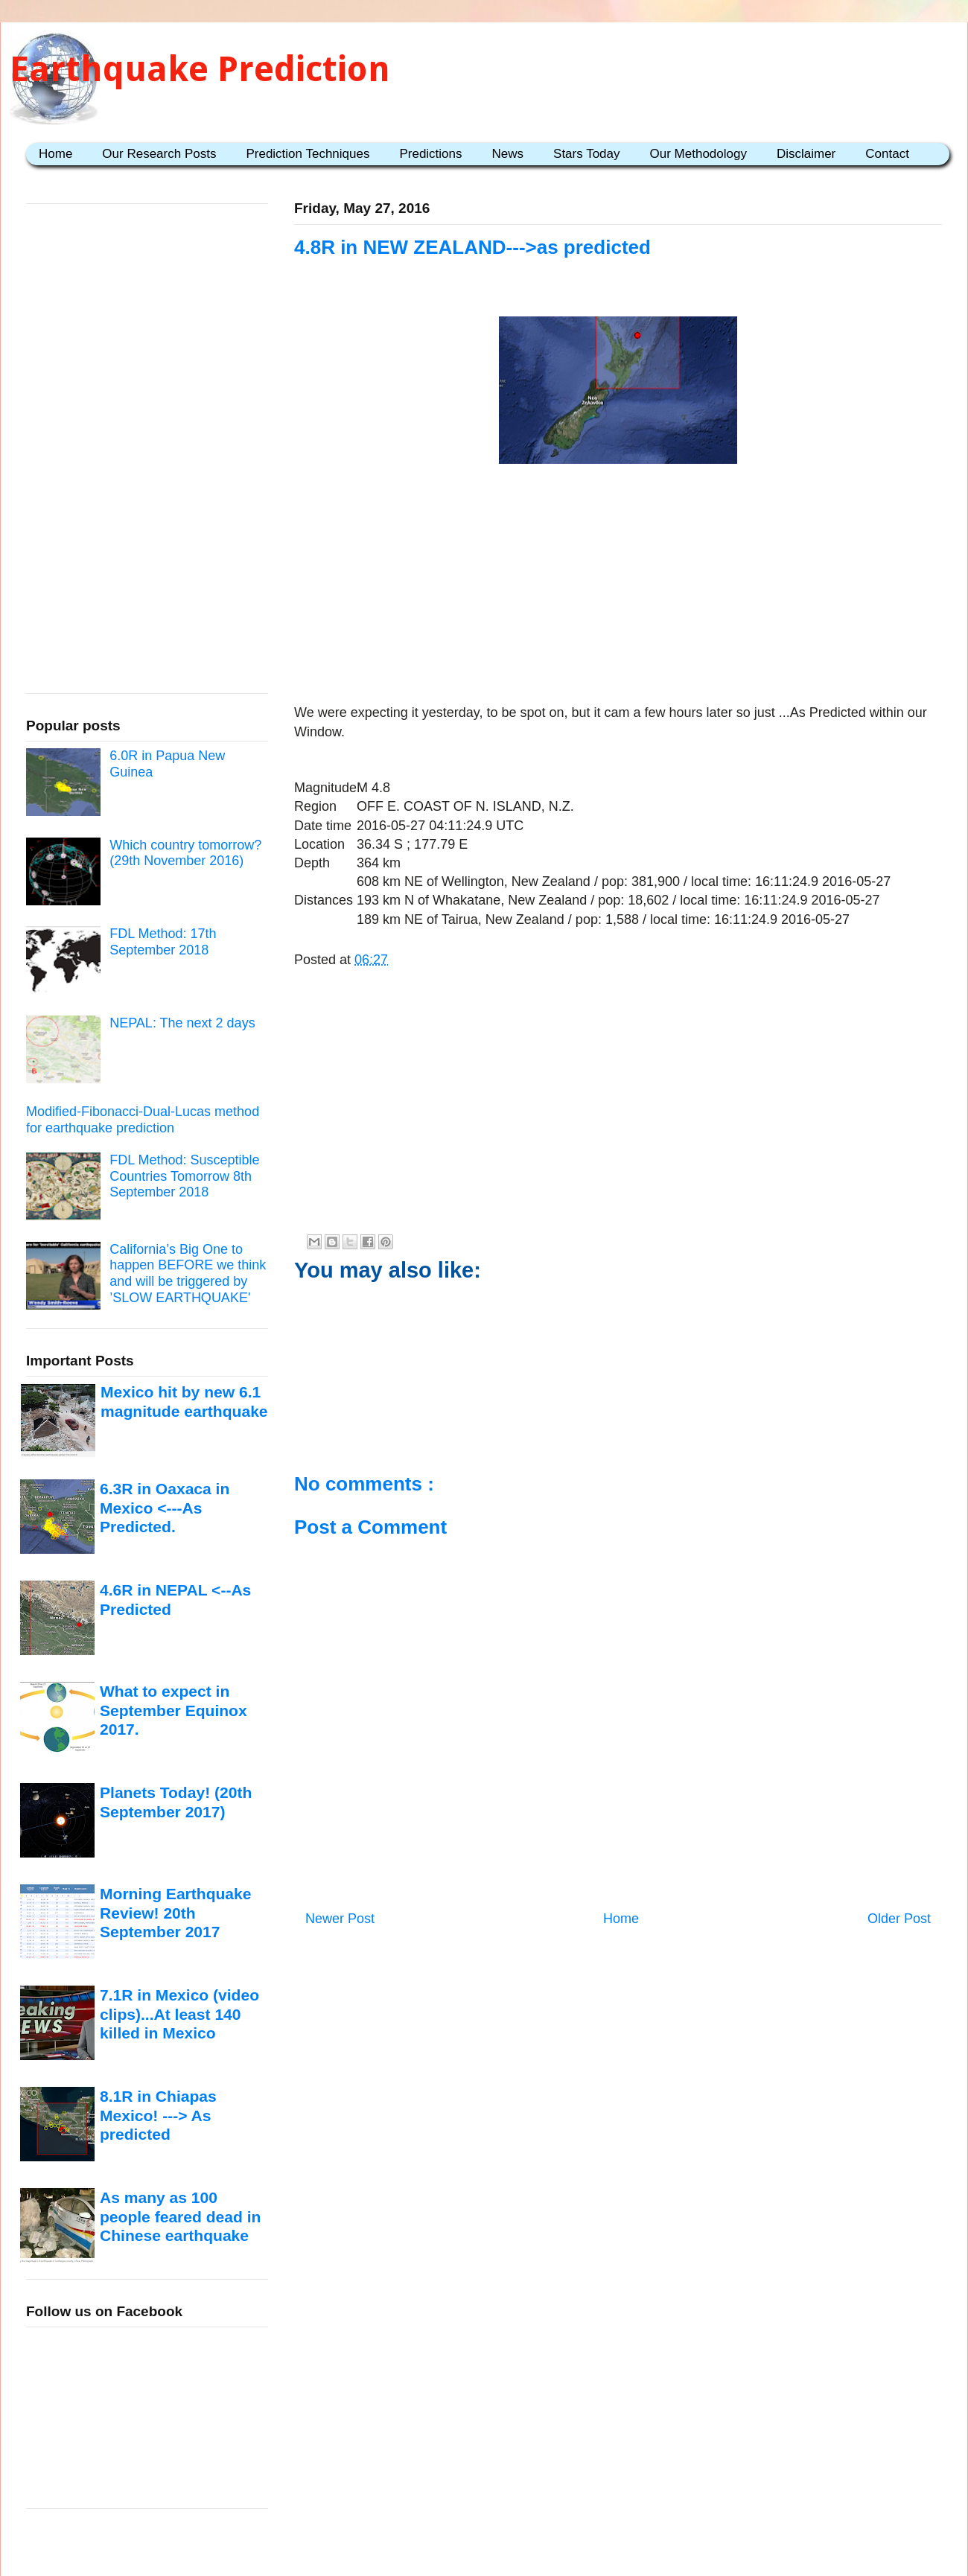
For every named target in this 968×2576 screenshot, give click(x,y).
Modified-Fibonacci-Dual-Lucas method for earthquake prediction (142, 1119)
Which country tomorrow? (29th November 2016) (185, 853)
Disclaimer (806, 154)
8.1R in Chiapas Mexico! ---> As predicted (158, 2115)
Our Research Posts (159, 154)
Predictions (430, 154)
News (508, 154)
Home (55, 154)
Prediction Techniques (307, 154)
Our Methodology (698, 154)
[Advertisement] (618, 586)
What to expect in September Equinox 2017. (173, 1710)
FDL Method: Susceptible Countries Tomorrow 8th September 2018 (184, 1175)
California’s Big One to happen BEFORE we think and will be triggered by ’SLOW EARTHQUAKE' (187, 1273)
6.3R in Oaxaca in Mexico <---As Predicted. (164, 1507)
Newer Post (340, 1918)
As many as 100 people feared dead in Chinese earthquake (180, 2216)
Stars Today (586, 154)
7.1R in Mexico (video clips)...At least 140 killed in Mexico (179, 2013)
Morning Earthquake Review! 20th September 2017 (175, 1912)
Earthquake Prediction (200, 68)
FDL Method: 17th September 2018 (162, 941)
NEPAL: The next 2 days (182, 1023)
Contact (887, 154)
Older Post (899, 1918)
